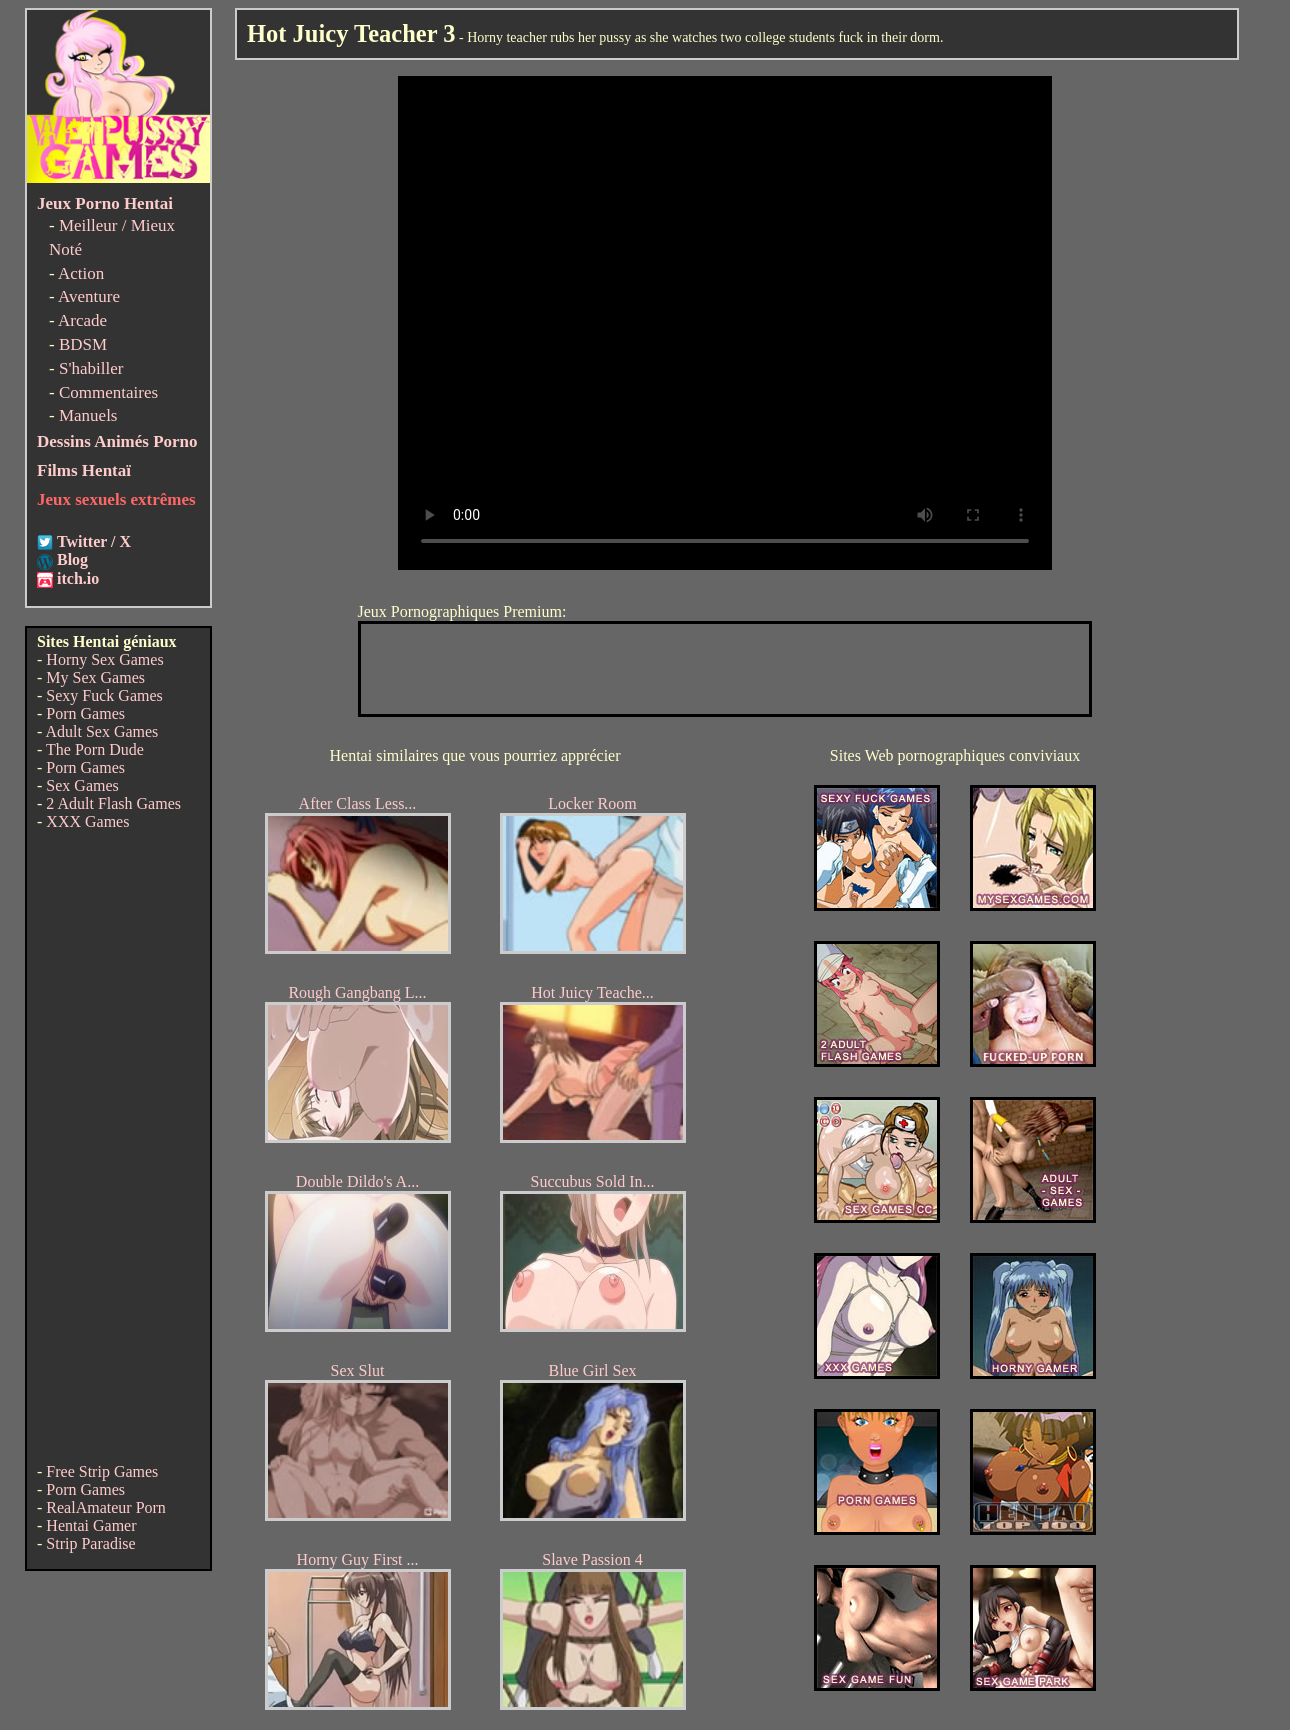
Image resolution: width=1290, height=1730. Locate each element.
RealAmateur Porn (106, 1507)
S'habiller (91, 368)
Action (81, 273)
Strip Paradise (90, 1543)
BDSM (83, 344)
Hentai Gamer (91, 1525)
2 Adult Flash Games (113, 803)
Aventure (89, 296)
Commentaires (108, 392)
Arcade (82, 320)
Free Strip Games (102, 1471)
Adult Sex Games (101, 731)
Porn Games (85, 713)
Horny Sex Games (104, 659)
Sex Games (82, 785)
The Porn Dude (95, 749)
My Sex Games (95, 677)
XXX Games (87, 821)
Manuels (88, 415)
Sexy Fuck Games (104, 695)
